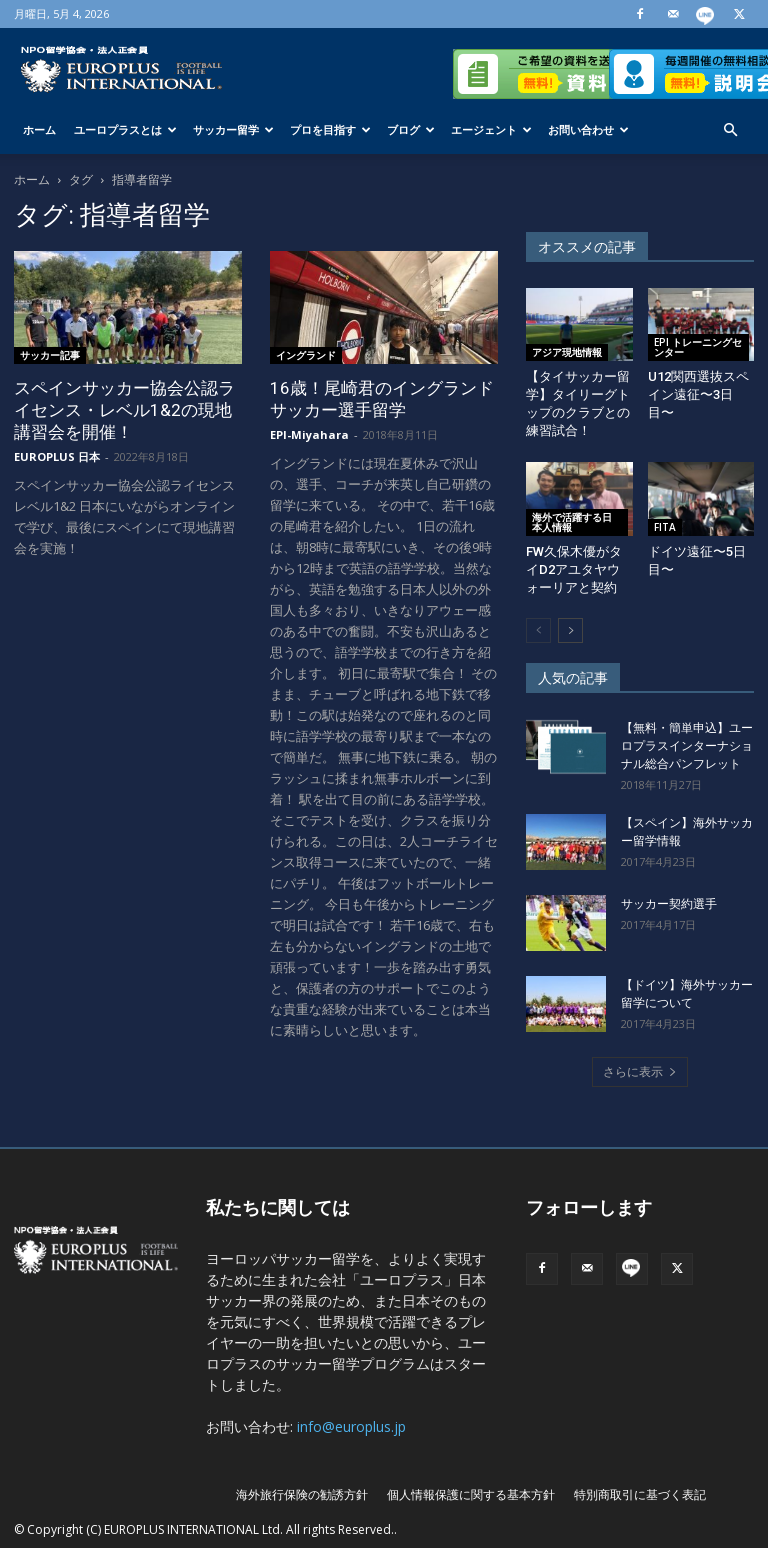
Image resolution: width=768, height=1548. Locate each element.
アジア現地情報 (567, 352)
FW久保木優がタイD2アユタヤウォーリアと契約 (574, 569)
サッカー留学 (233, 129)
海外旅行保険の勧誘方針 (302, 1494)
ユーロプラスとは (125, 129)
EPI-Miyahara (309, 434)
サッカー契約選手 (669, 904)
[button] (730, 130)
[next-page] (570, 630)
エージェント (491, 129)
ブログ (411, 129)
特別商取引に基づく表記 (640, 1494)
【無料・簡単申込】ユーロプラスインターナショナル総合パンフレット (687, 746)
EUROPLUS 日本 (57, 456)
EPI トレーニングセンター (698, 347)
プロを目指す (330, 129)
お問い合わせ (588, 129)
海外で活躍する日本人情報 (572, 522)
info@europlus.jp (351, 1426)
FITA (665, 527)
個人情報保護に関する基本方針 (471, 1494)
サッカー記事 (50, 355)
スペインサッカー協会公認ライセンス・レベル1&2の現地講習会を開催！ (124, 410)
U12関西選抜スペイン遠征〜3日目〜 (698, 394)
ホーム (39, 129)
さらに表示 (640, 1071)
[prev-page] (538, 630)
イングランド (306, 355)
